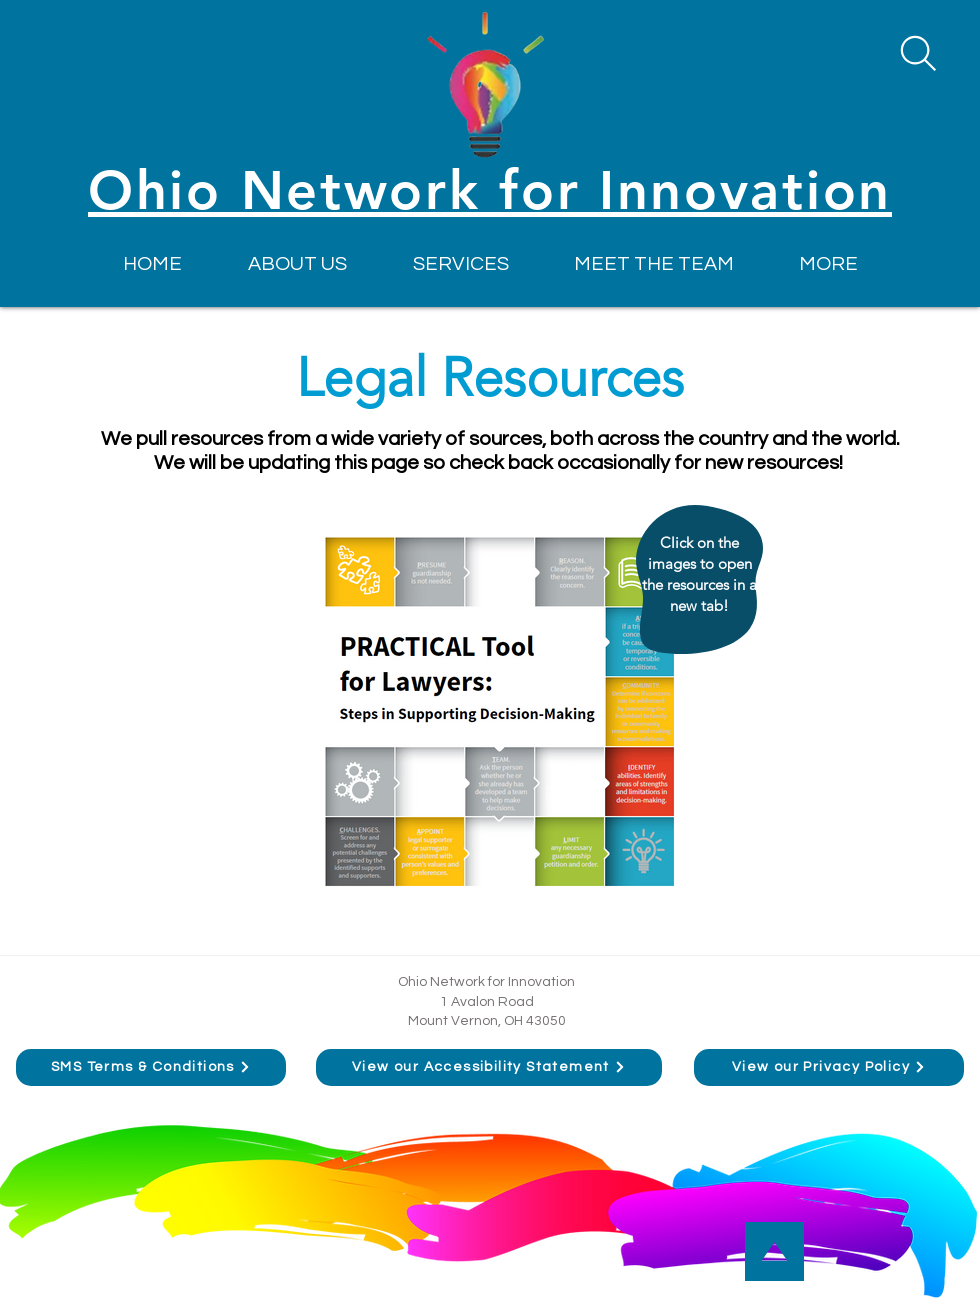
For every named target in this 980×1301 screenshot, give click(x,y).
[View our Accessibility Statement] (489, 1067)
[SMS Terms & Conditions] (151, 1067)
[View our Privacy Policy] (829, 1067)
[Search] (918, 53)
